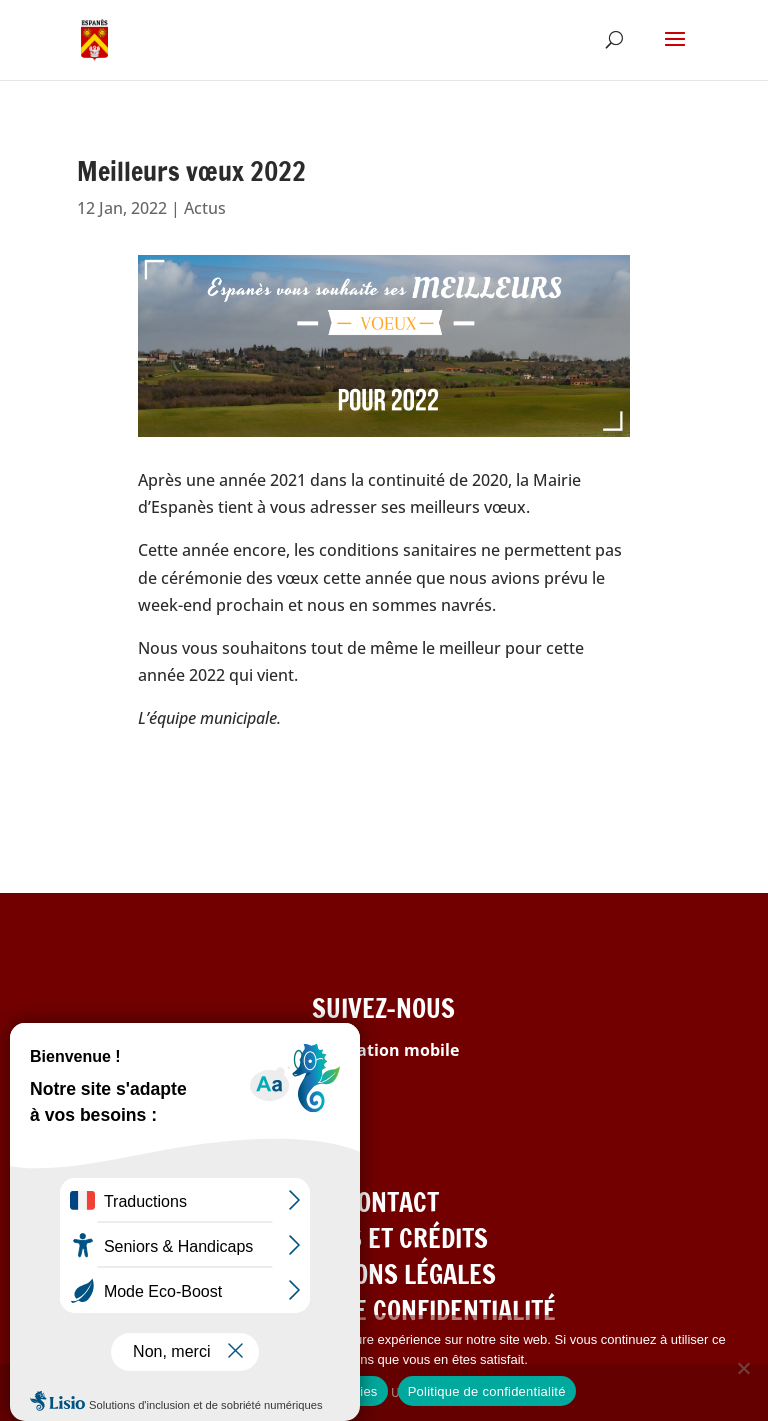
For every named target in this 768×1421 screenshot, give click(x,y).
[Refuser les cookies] (743, 1368)
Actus (205, 208)
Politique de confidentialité (487, 1391)
